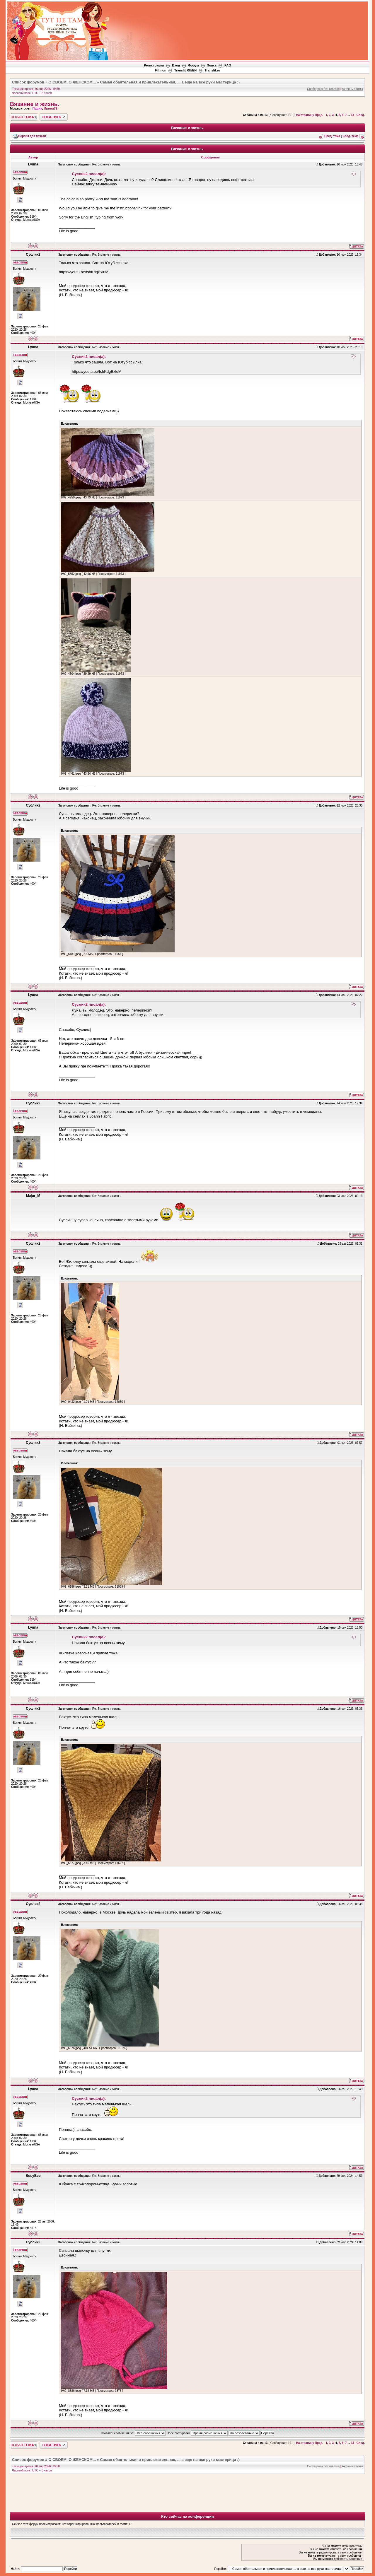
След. (361, 115)
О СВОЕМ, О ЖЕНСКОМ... (72, 82)
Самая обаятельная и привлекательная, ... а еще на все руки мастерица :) (170, 82)
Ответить (54, 117)
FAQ (227, 65)
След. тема (350, 136)
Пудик (37, 108)
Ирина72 (50, 108)
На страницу (305, 115)
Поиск (212, 65)
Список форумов (28, 82)
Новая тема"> (24, 117)
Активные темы (352, 88)
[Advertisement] (260, 18)
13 (352, 115)
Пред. (319, 115)
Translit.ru (212, 70)
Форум (193, 65)
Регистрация (154, 65)
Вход (176, 65)
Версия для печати (32, 136)
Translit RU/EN (185, 70)
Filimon (160, 70)
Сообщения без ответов (323, 88)
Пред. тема (332, 136)
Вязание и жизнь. (34, 104)
